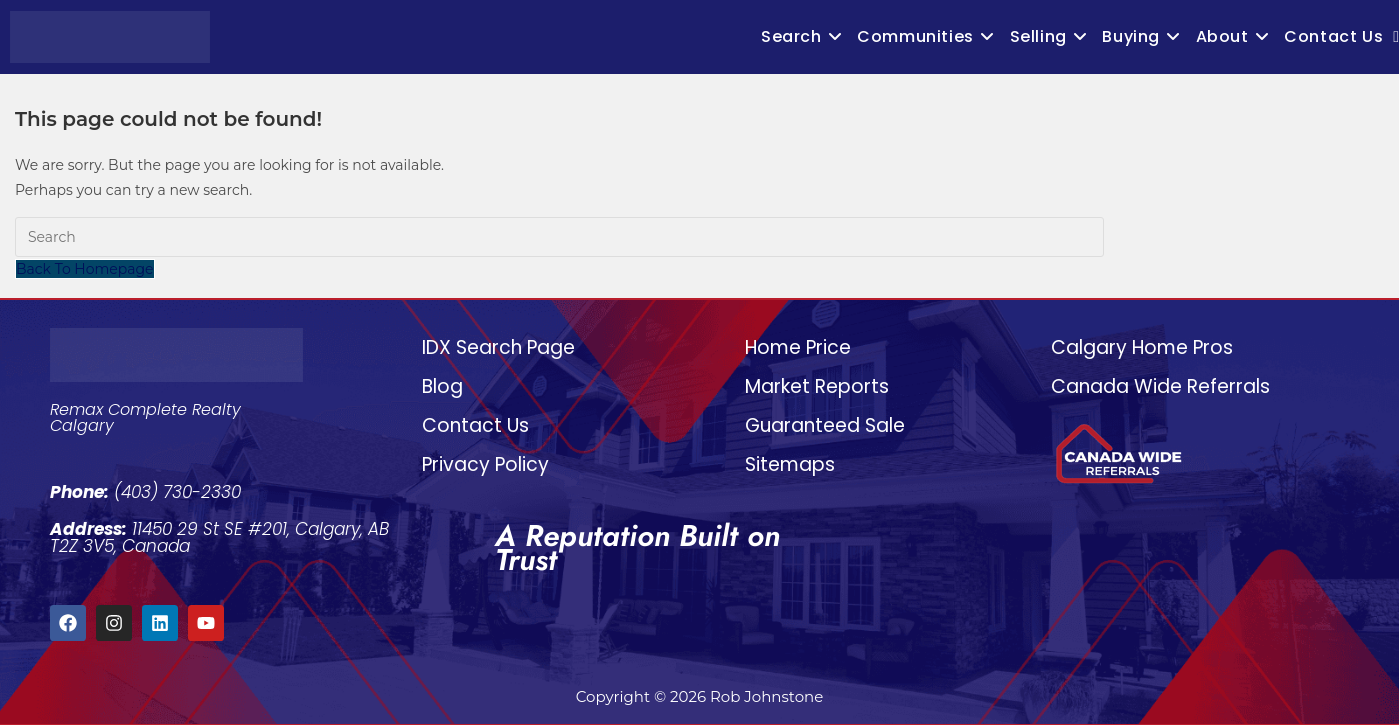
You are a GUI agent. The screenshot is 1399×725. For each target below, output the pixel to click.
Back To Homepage (85, 269)
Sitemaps (790, 464)
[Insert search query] (559, 237)
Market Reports (817, 386)
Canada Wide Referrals (1160, 386)
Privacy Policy (485, 464)
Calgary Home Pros (1142, 347)
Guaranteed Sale (825, 425)
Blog (442, 386)
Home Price (798, 347)
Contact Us (475, 425)
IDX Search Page (498, 347)
